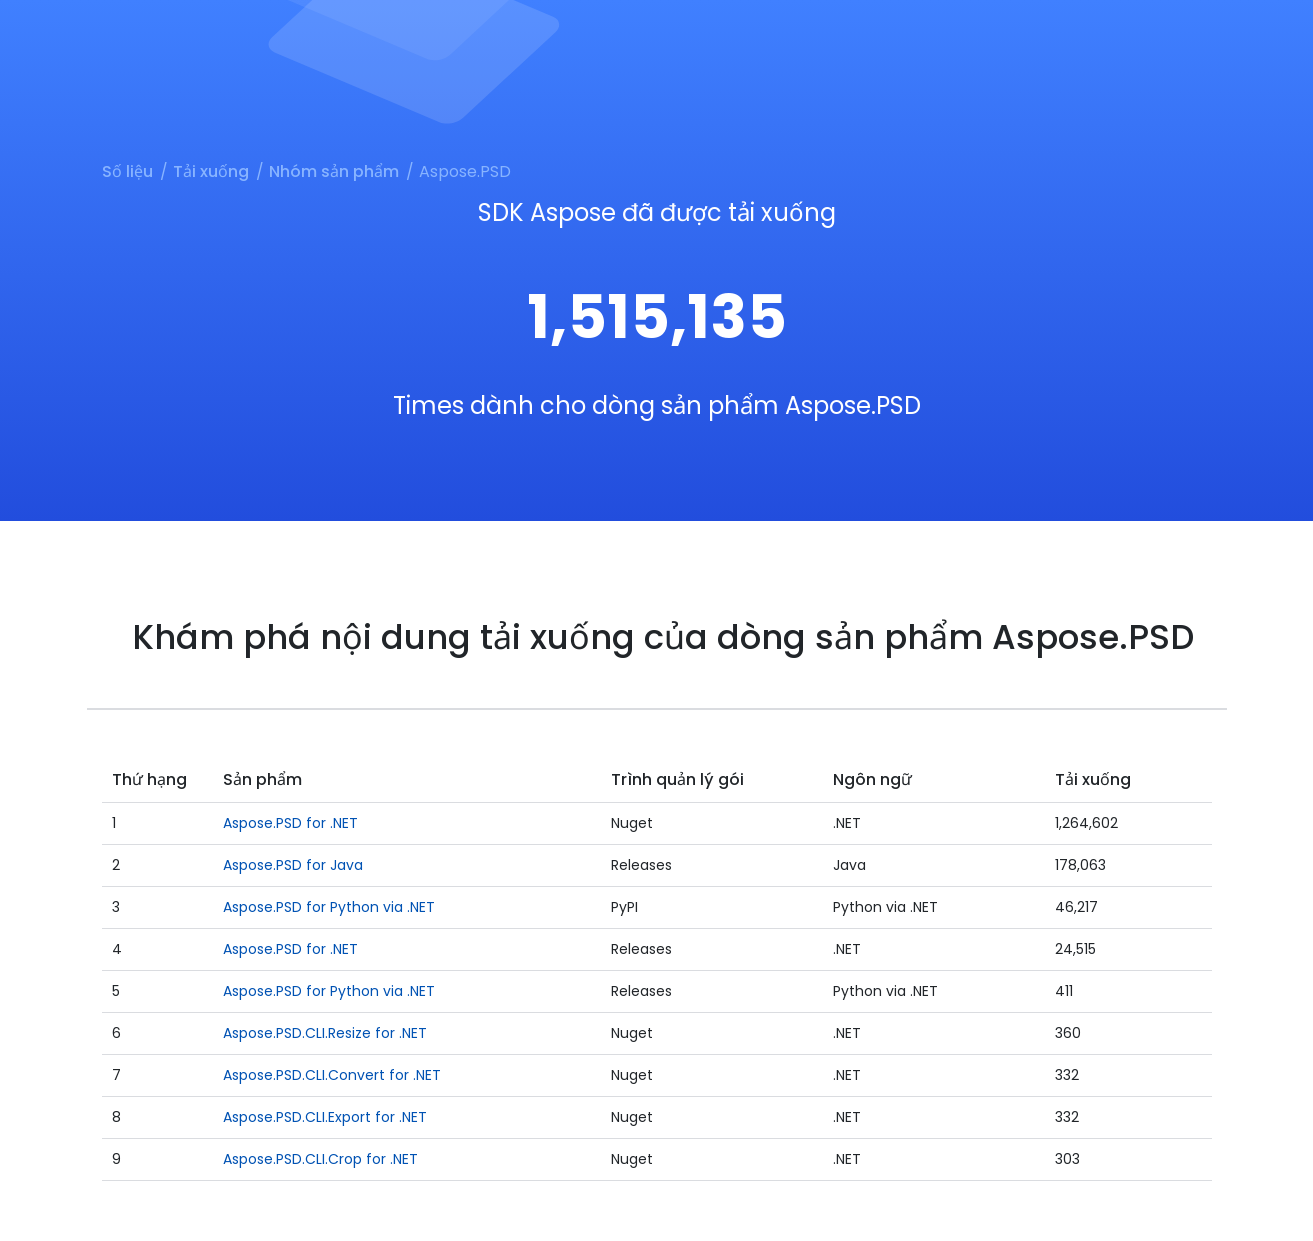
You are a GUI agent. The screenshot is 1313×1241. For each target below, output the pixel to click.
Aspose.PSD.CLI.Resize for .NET (325, 1033)
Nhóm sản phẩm (334, 171)
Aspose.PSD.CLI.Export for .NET (325, 1117)
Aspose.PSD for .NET (290, 823)
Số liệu (127, 171)
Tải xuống (211, 171)
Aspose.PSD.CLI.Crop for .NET (320, 1159)
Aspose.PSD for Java (293, 865)
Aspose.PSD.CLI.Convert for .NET (332, 1075)
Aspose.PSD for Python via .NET (329, 907)
